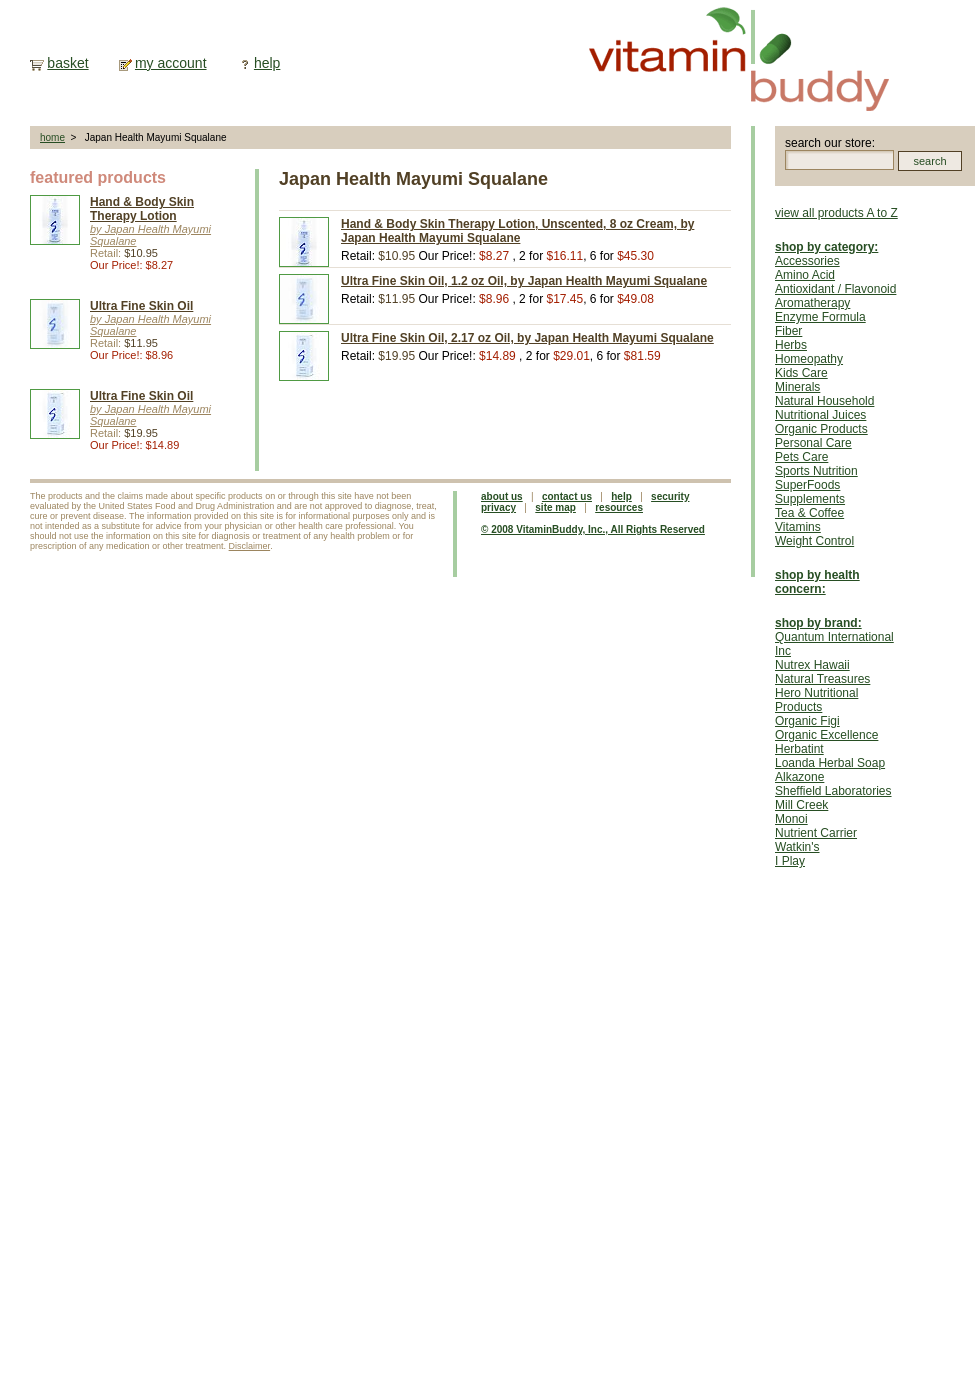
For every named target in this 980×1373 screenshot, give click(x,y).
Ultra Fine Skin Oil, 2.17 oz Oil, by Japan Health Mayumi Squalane (527, 338)
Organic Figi (807, 721)
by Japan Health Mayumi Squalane (150, 235)
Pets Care (801, 457)
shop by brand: (818, 623)
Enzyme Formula (820, 317)
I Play (790, 861)
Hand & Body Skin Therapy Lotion (142, 209)
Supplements (810, 499)
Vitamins (798, 527)
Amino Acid (805, 275)
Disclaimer (250, 546)
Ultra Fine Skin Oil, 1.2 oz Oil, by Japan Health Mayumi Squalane (524, 281)
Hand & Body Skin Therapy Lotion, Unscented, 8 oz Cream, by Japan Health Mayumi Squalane (517, 231)
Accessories (807, 261)
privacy (498, 507)
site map (555, 507)
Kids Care (801, 373)
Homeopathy (809, 359)
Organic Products (821, 429)
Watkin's (797, 847)
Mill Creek (801, 805)
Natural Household (824, 401)
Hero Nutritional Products (816, 700)
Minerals (797, 387)
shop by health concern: (817, 582)
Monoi (791, 819)
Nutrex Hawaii (812, 665)
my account (171, 63)
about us (502, 496)
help (267, 63)
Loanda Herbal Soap (830, 763)
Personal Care (813, 443)
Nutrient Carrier (816, 833)
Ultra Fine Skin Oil (141, 306)
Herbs (791, 345)
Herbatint (799, 749)
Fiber (788, 331)
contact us (567, 496)
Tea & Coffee (809, 513)
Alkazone (799, 777)
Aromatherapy (812, 303)
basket (67, 63)
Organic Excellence (826, 735)
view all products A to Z (836, 213)
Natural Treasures (822, 679)
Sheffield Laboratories (833, 791)
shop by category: (826, 247)
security (670, 496)
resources (619, 507)
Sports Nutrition (816, 471)
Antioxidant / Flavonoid (835, 289)
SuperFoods (807, 485)
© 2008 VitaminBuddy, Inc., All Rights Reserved (593, 529)
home (52, 137)
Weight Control (814, 541)
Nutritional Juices (820, 415)
